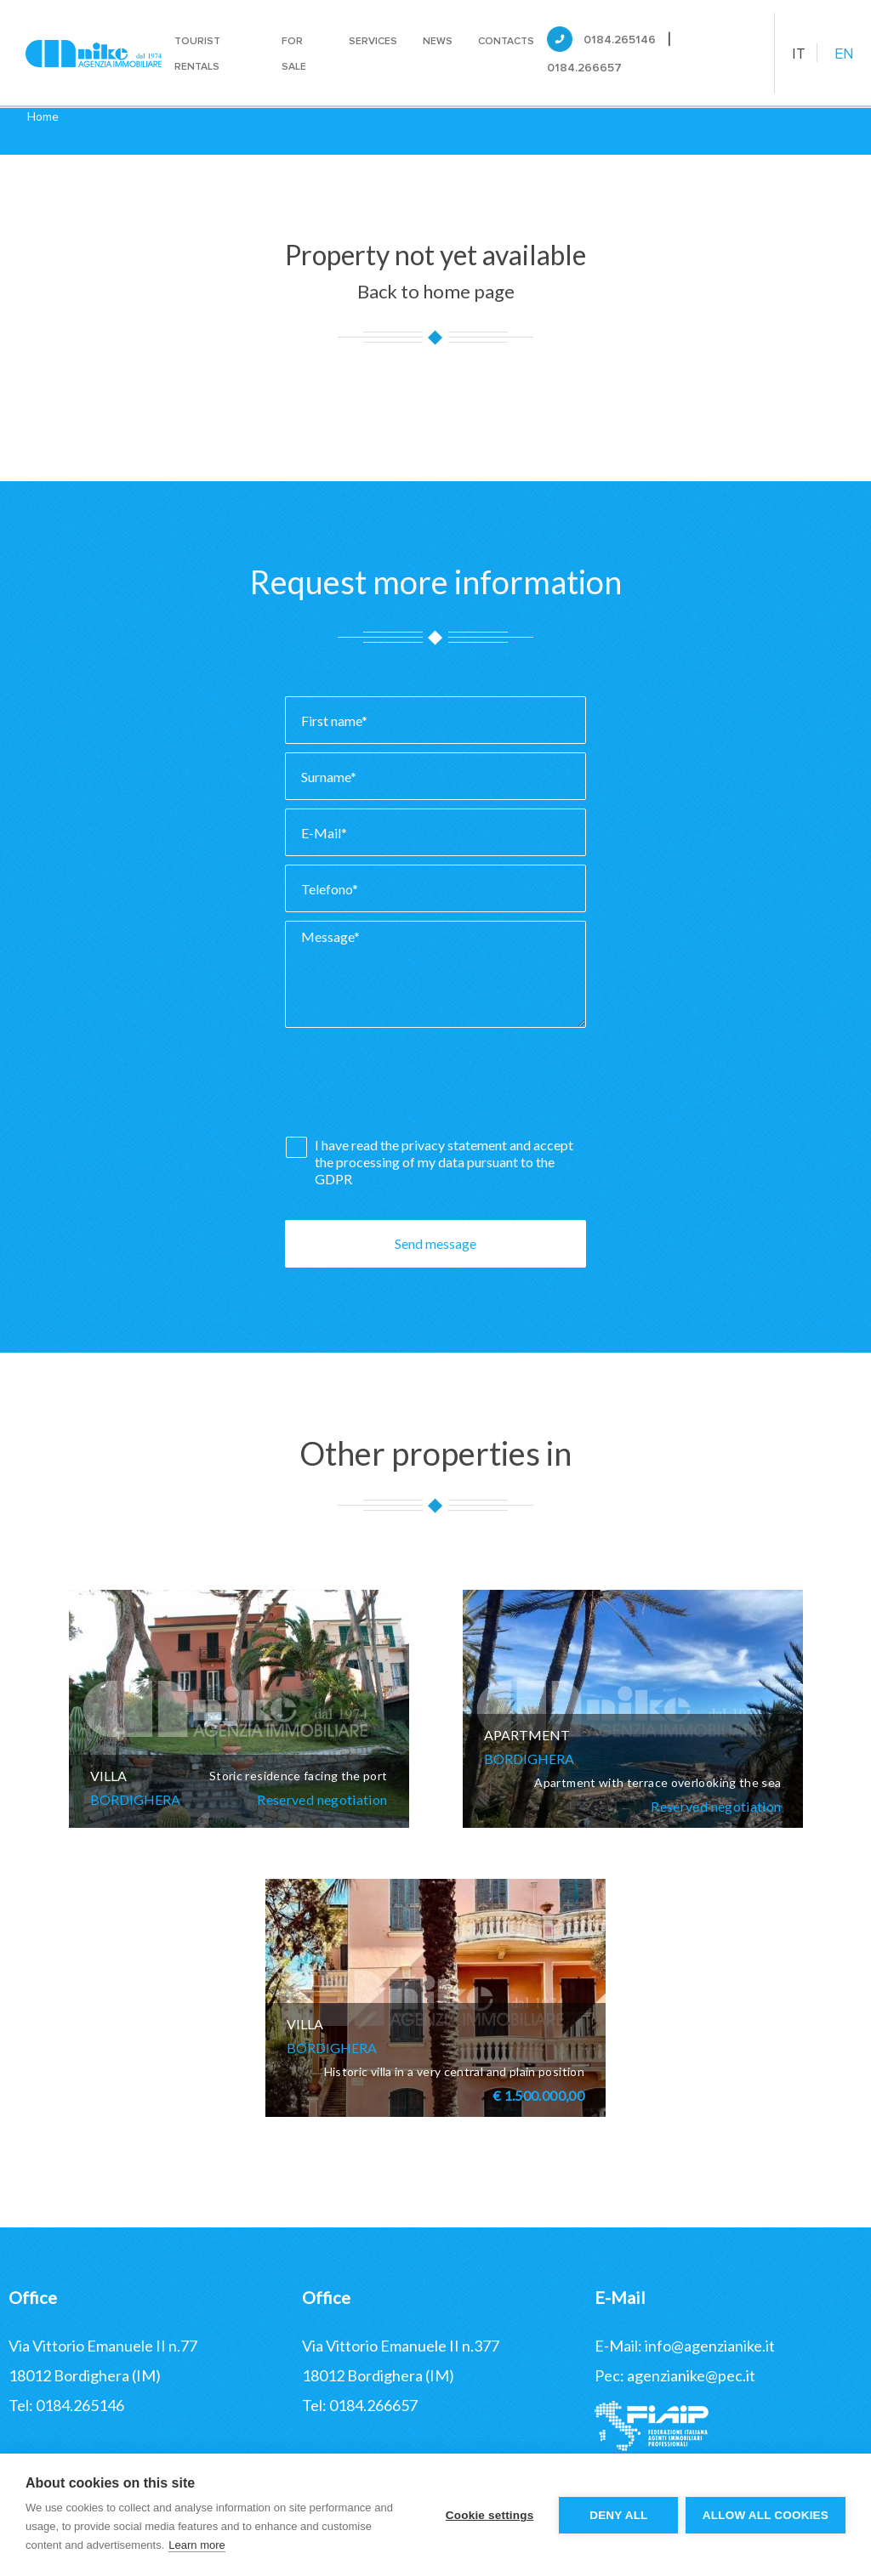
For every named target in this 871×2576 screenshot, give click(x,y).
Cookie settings (488, 2515)
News (438, 41)
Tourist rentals (197, 54)
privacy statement (455, 1145)
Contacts (506, 41)
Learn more (196, 2545)
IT (799, 53)
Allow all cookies (765, 2515)
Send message (435, 1243)
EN (844, 53)
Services (373, 41)
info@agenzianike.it (710, 2345)
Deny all (617, 2515)
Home (43, 116)
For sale (294, 54)
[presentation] (414, 1086)
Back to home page (436, 291)
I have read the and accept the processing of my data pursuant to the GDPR (444, 1162)
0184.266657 (584, 67)
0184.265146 (620, 39)
